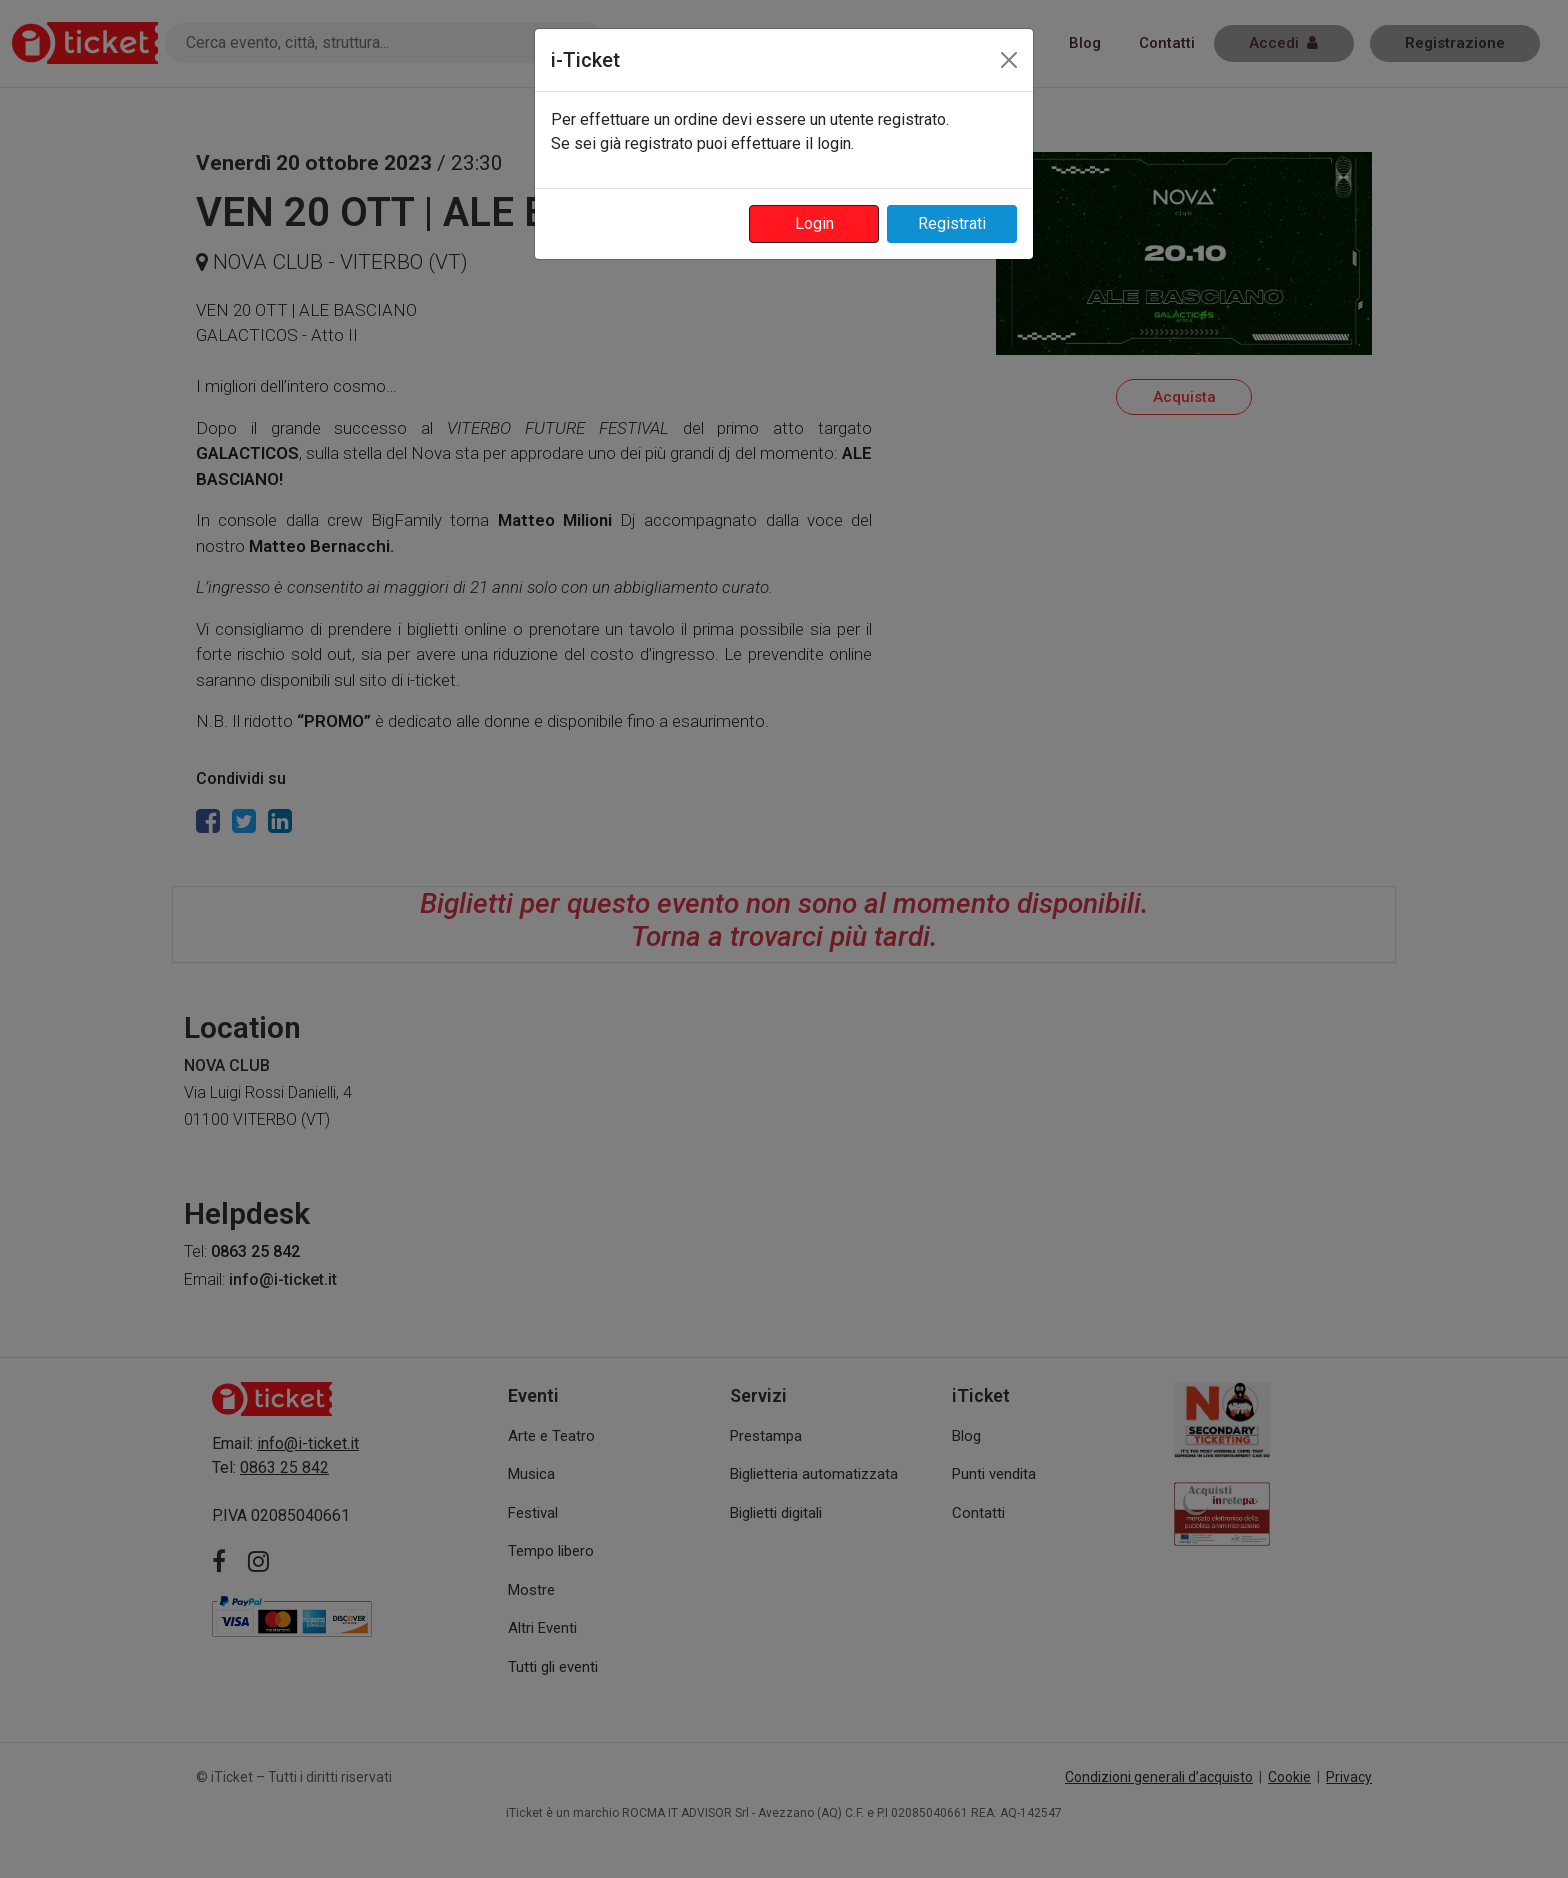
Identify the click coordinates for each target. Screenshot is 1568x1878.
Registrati (952, 223)
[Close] (1009, 60)
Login (814, 223)
